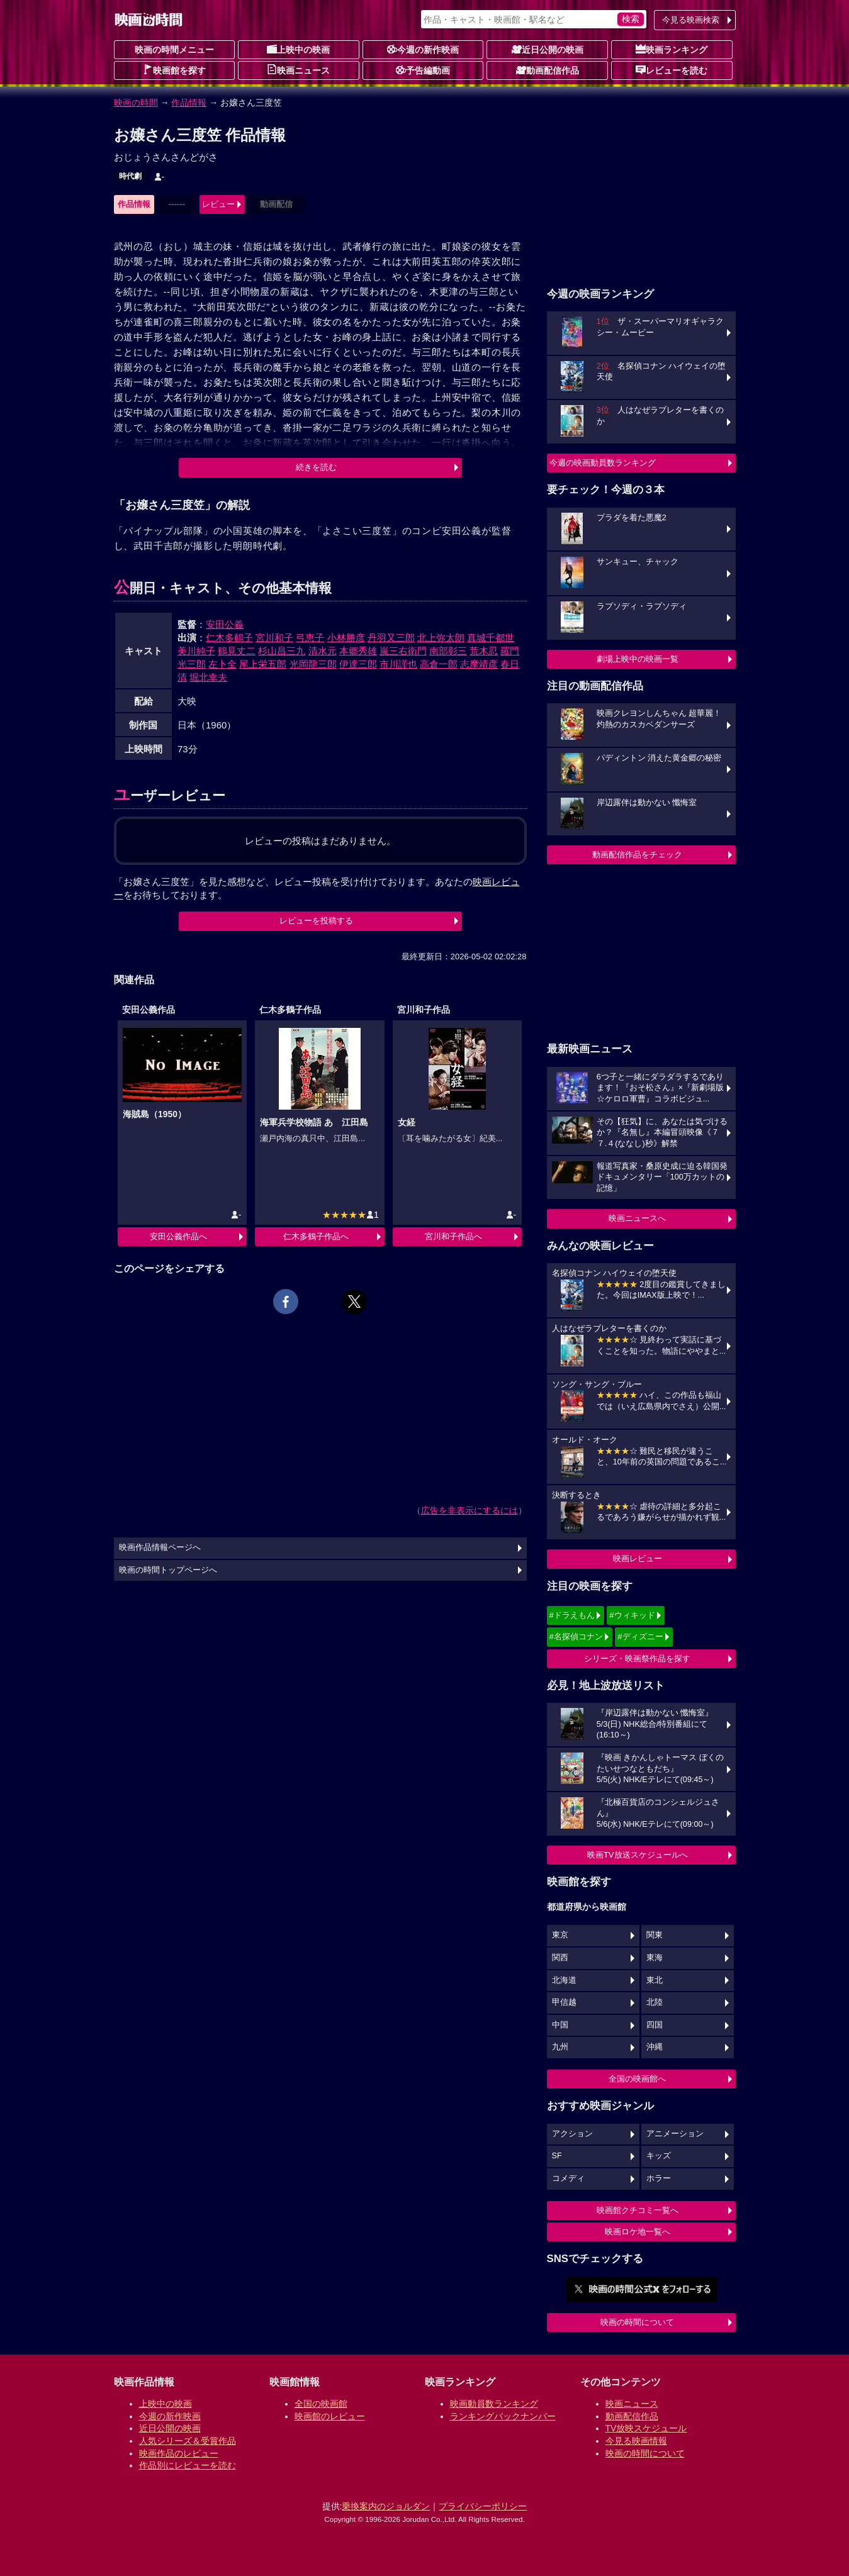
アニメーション (675, 2133)
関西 (560, 1957)
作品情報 (188, 103)
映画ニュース (298, 69)
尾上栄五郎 (262, 664)
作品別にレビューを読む (187, 2465)
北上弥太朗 (440, 637)
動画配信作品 (547, 69)
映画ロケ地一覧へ (637, 2231)
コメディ (568, 2178)
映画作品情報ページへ (160, 1547)
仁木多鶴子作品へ (316, 1236)
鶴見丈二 (237, 650)
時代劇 (130, 176)
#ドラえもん (572, 1615)
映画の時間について (637, 2322)
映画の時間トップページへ (168, 1570)
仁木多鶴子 (229, 637)
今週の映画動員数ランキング (602, 462)
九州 (560, 2047)
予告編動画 (423, 69)
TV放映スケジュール (646, 2428)
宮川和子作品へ (453, 1236)
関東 (654, 1935)
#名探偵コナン (576, 1636)
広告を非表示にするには (469, 1510)
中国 (560, 2025)
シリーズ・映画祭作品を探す (637, 1658)
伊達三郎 (358, 664)
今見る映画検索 (690, 20)
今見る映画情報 (636, 2441)
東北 (654, 1980)
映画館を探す (174, 69)
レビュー (218, 204)
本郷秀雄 (358, 650)
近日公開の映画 (547, 49)
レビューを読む (671, 69)
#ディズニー (640, 1636)
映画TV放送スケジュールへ (637, 1855)
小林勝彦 (346, 637)
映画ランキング (671, 49)
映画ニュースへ (637, 1218)
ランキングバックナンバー (503, 2416)
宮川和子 (274, 637)
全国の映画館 (321, 2404)
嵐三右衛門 (403, 650)
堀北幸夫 (208, 677)
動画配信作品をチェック (637, 854)
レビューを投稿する (316, 920)
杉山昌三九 (281, 650)
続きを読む (316, 467)
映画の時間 (136, 103)
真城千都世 (490, 637)
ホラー (658, 2178)
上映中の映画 (298, 49)
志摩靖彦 (479, 664)
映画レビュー (637, 1558)
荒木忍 (483, 650)
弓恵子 (310, 637)
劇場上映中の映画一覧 (637, 659)
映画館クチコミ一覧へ (637, 2210)
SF (557, 2155)
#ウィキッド (632, 1615)
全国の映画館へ (637, 2078)
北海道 (564, 1980)
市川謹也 (398, 664)
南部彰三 (448, 650)
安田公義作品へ (178, 1236)
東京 (560, 1935)
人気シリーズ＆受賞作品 (187, 2441)
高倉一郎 (439, 664)
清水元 (322, 650)
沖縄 (654, 2047)
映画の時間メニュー (174, 50)
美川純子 (196, 650)
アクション (572, 2133)
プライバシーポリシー (483, 2506)
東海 (654, 1957)
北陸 (654, 2002)
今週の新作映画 (423, 49)
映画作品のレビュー (178, 2453)
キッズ (658, 2155)
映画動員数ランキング (494, 2404)
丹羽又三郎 (391, 637)
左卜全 (222, 664)
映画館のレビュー (330, 2416)
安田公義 (225, 624)
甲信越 (564, 2002)
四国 (654, 2025)
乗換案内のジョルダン (386, 2506)
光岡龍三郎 (313, 664)
